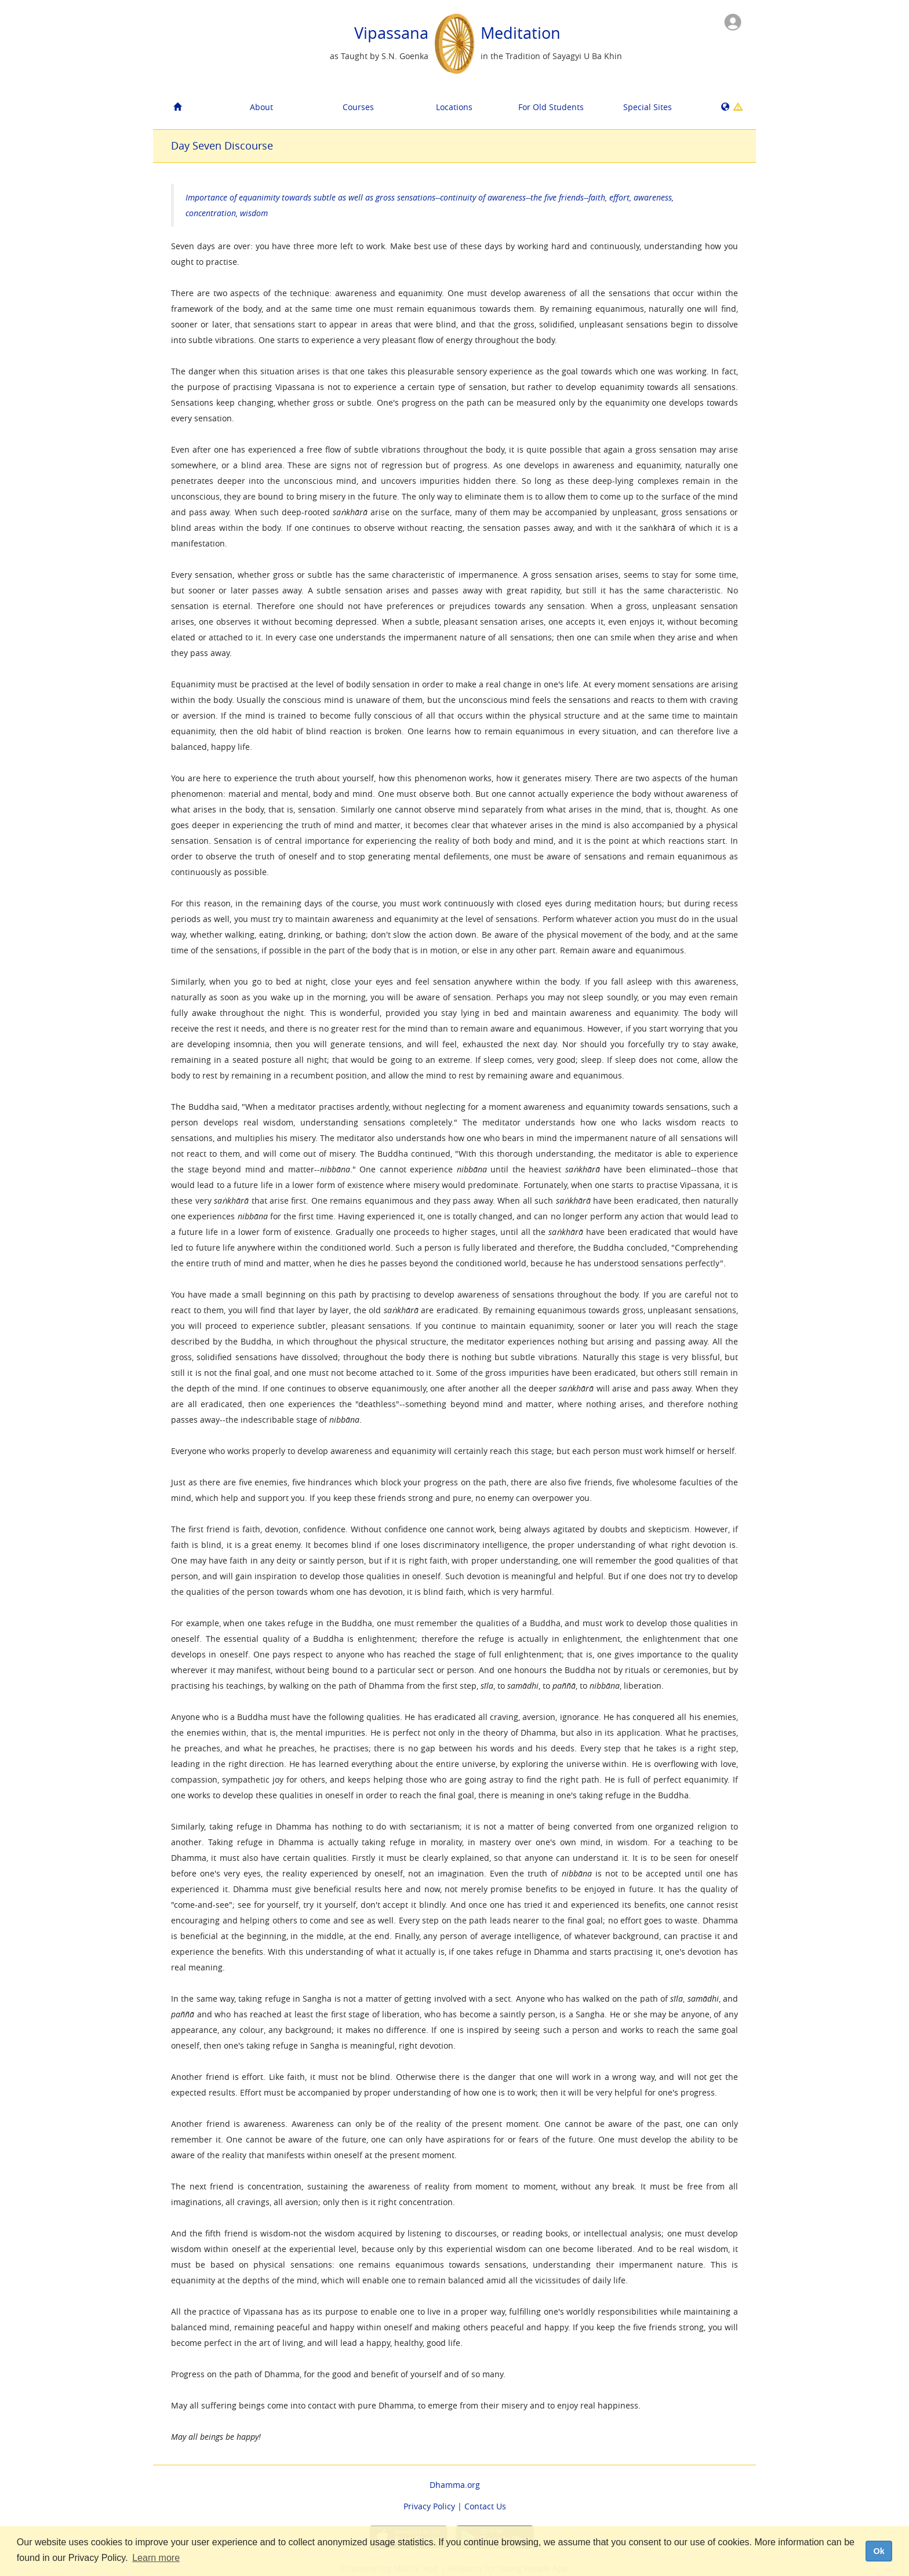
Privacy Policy (429, 2506)
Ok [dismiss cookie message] (878, 2551)
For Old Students (551, 106)
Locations (454, 106)
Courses (358, 106)
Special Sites (647, 106)
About (261, 106)
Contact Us (485, 2506)
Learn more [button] (156, 2558)
